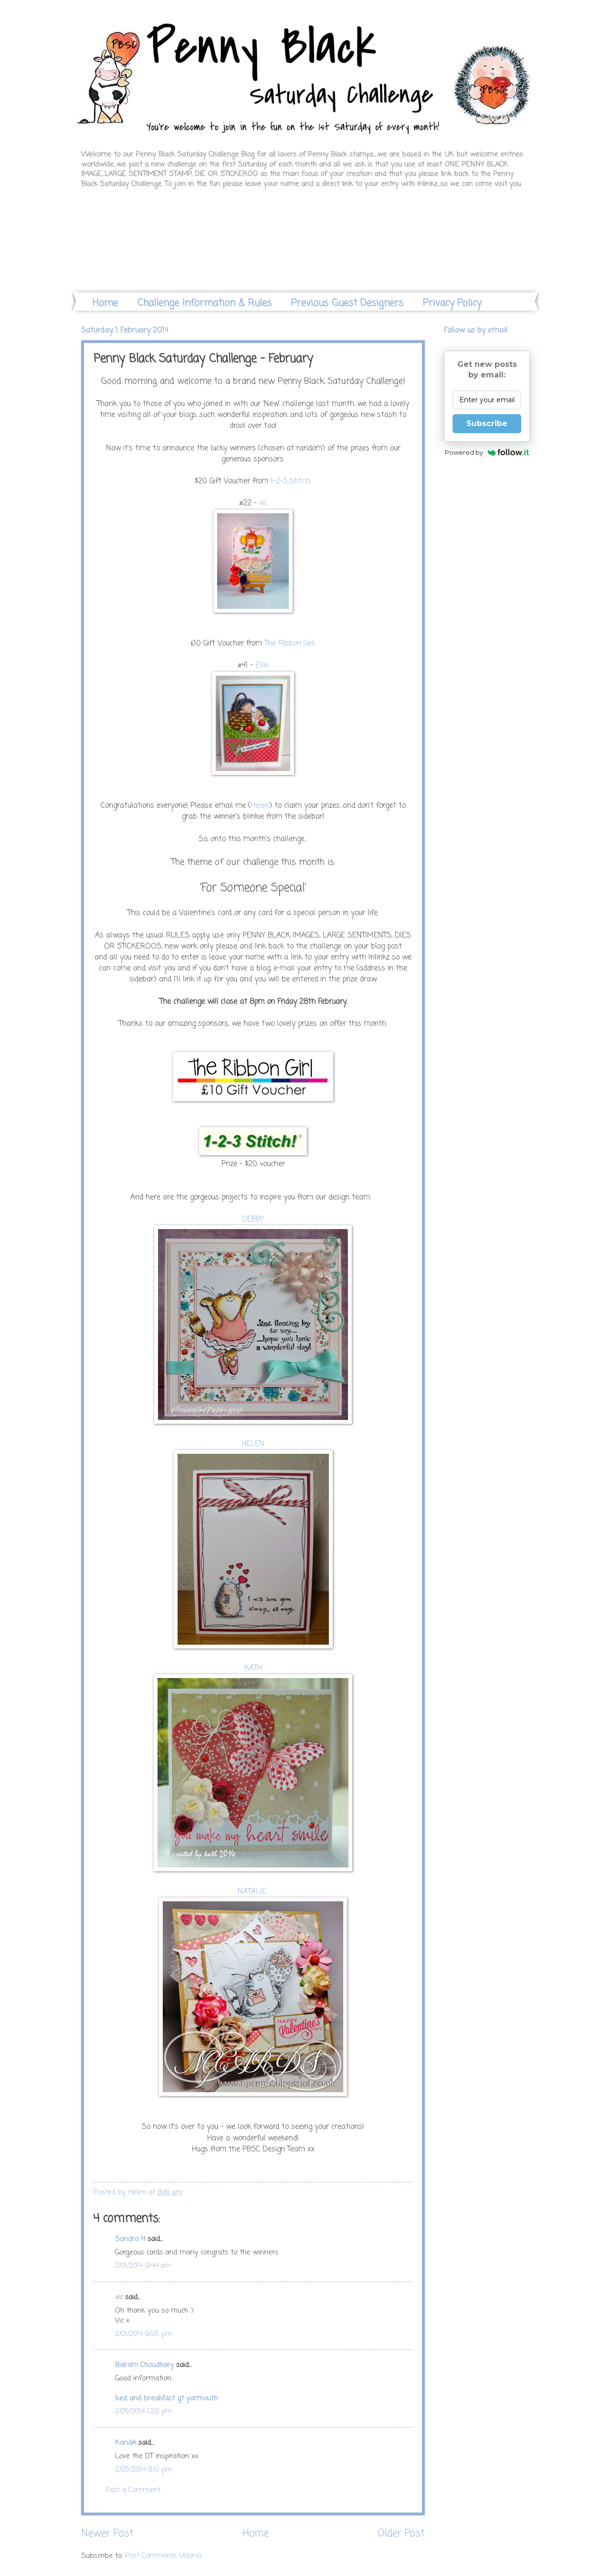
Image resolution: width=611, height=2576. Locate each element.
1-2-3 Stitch (290, 481)
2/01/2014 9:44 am (143, 2266)
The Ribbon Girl (289, 643)
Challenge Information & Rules (204, 303)
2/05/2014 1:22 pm (143, 2411)
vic (263, 503)
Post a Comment (132, 2490)
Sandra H (130, 2239)
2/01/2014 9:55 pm (143, 2334)
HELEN (253, 1444)
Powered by (487, 452)
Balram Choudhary (144, 2365)
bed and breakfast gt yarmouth (166, 2398)
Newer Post (107, 2533)
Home (105, 303)
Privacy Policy (452, 303)
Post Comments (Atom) (163, 2556)
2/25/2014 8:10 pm (143, 2469)
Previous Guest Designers (347, 303)
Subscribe (486, 423)
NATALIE (253, 1892)
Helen (260, 806)
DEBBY (253, 1219)
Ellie (262, 665)
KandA (125, 2443)
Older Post (401, 2533)
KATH (253, 1668)
